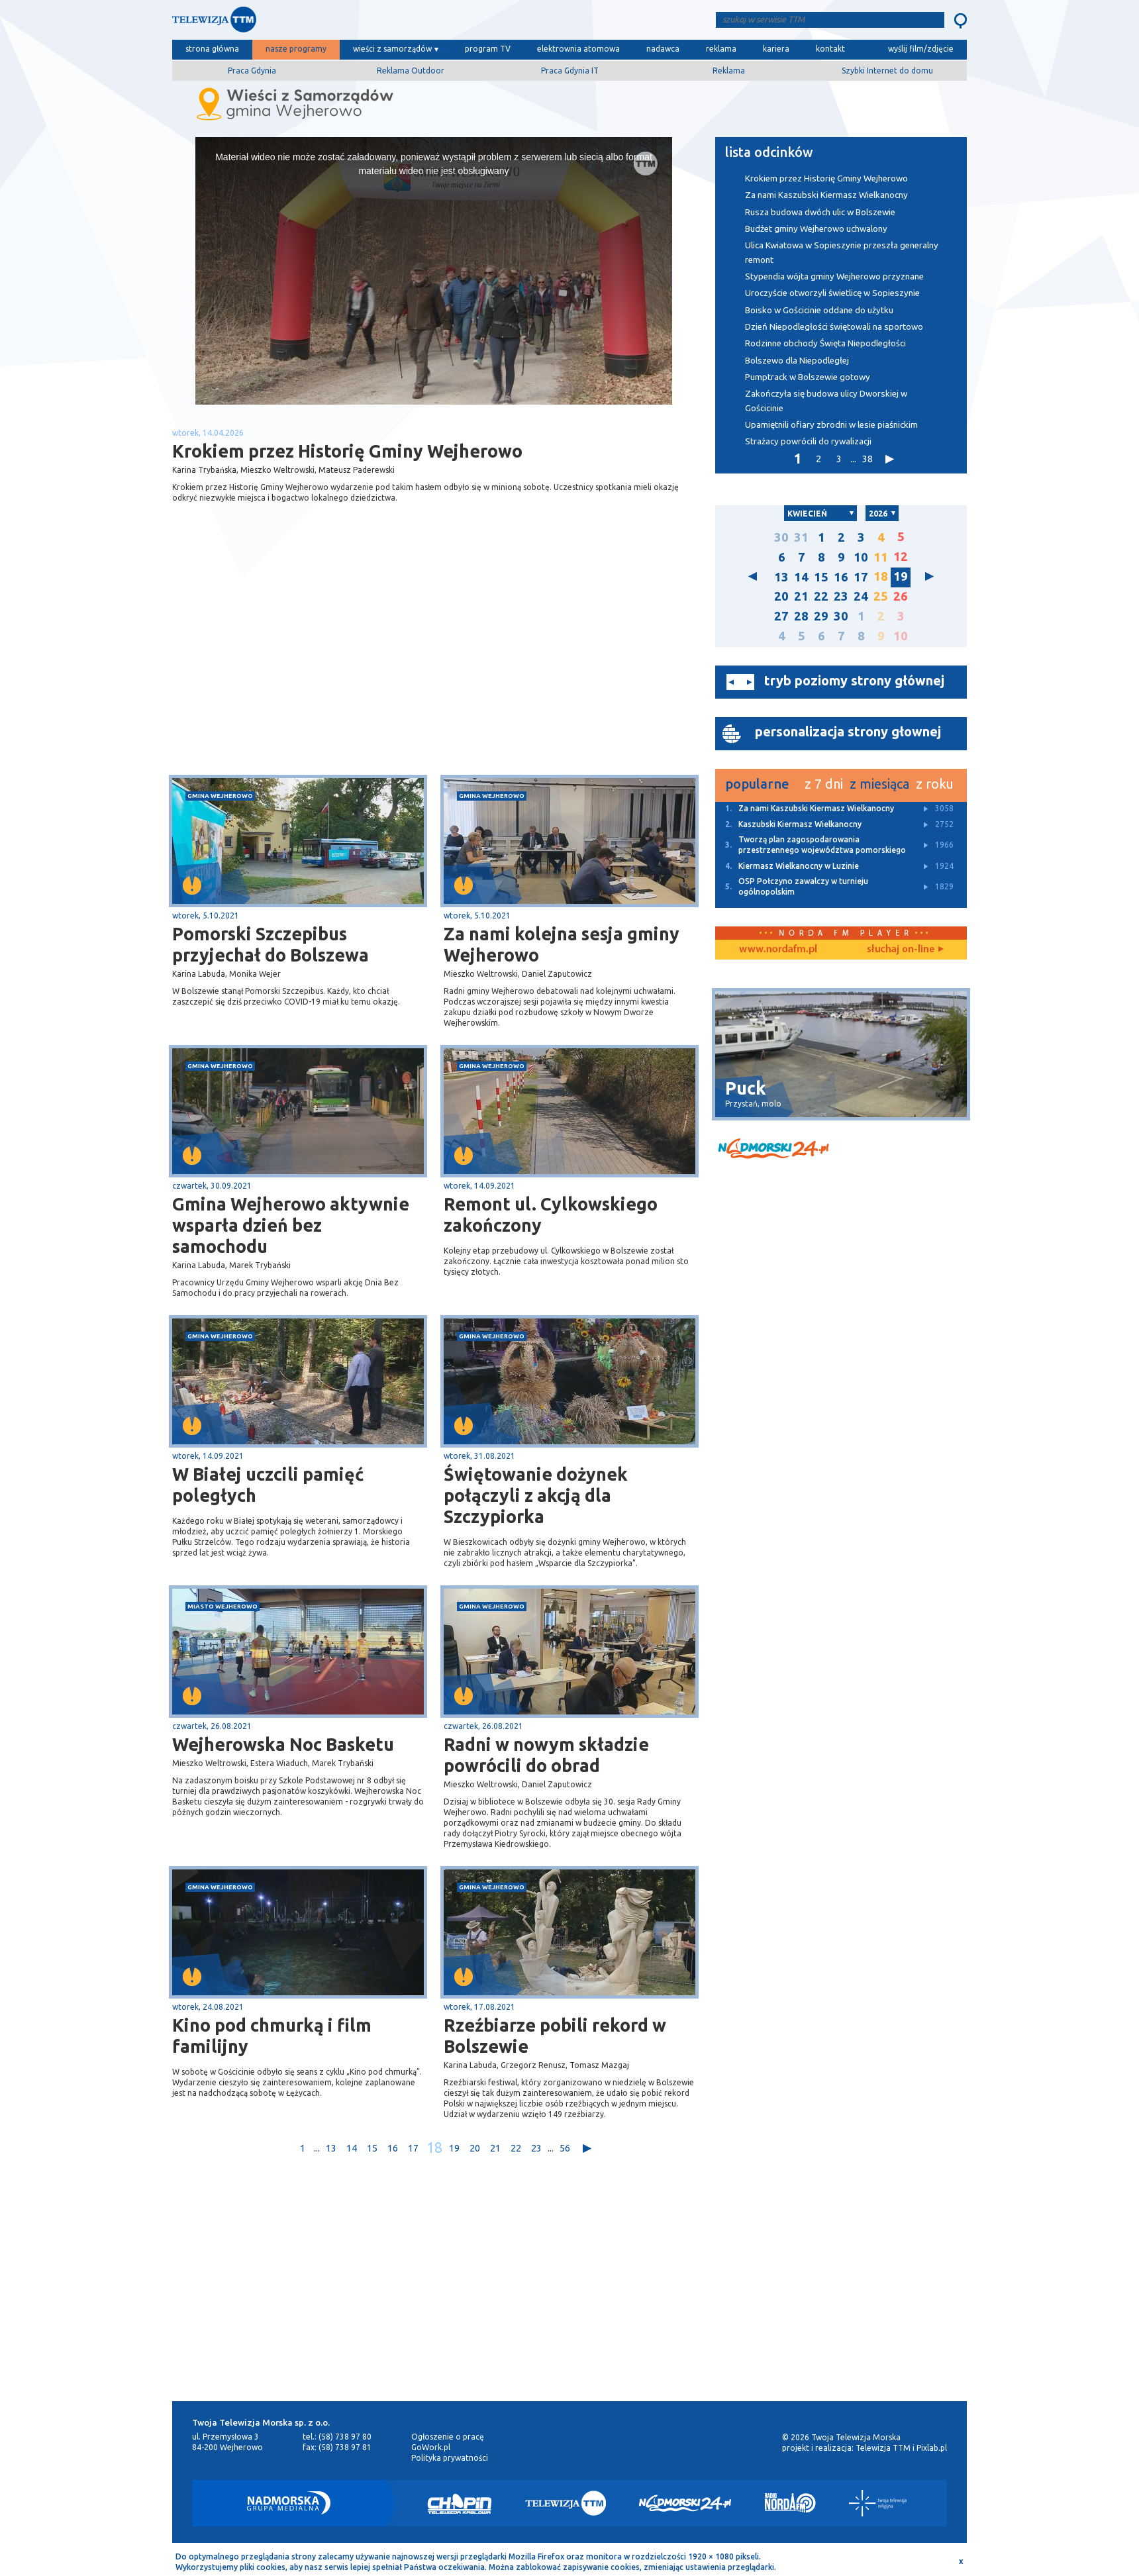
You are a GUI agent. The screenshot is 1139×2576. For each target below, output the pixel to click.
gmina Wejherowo (220, 795)
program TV (488, 48)
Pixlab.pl (931, 2448)
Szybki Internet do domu (887, 70)
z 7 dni (824, 783)
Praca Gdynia (252, 70)
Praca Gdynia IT (570, 70)
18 (433, 2148)
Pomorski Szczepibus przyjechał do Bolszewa (270, 944)
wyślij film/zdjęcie (921, 48)
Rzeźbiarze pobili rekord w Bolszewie (555, 2035)
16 (392, 2148)
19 (454, 2148)
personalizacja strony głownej (848, 731)
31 (801, 537)
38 (867, 458)
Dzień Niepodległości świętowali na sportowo (834, 327)
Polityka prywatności (449, 2457)
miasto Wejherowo (222, 1606)
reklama (721, 48)
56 (565, 2148)
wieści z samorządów (392, 48)
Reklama (729, 70)
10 (861, 557)
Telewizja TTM (883, 2448)
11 (880, 557)
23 (536, 2148)
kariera (776, 48)
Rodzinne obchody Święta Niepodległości (825, 343)
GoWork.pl (430, 2447)
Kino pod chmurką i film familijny (271, 2035)
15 (372, 2148)
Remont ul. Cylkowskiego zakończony (551, 1214)
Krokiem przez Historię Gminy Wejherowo (826, 178)
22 (516, 2148)
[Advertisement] (303, 669)
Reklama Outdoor (410, 70)
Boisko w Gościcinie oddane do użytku (819, 310)
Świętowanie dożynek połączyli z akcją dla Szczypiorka (536, 1495)
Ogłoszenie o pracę (447, 2436)
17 (413, 2148)
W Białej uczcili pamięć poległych (268, 1484)
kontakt (830, 48)
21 (495, 2148)
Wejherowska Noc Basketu (283, 1744)
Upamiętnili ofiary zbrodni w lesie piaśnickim (831, 425)
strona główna (212, 48)
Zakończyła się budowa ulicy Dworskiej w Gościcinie (826, 401)
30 (781, 537)
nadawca (662, 48)
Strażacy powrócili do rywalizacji (808, 441)
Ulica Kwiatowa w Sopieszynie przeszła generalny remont (841, 252)
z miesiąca (879, 783)
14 (351, 2148)
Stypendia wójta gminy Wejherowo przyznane (834, 276)
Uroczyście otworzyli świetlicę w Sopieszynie (832, 293)
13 (331, 2148)
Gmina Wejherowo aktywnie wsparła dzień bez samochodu (290, 1225)
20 (475, 2148)
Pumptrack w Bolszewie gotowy (807, 377)
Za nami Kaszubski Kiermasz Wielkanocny (826, 195)
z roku (935, 783)
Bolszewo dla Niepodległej (797, 361)
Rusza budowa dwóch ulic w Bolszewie (820, 212)
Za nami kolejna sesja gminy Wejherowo (561, 944)
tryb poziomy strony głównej (854, 680)
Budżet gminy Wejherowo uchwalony (816, 229)
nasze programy (296, 48)
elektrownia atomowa (578, 48)
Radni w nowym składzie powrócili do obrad (546, 1754)
